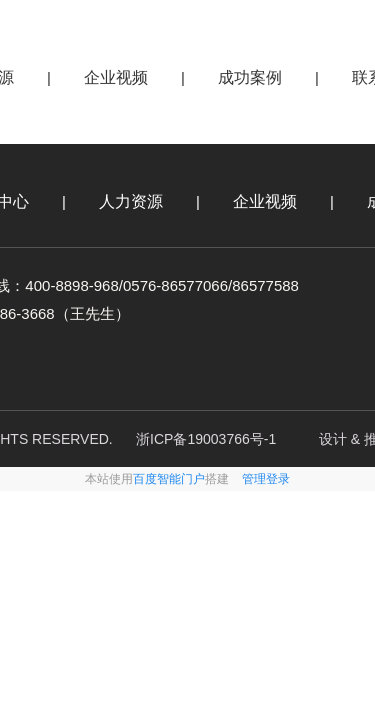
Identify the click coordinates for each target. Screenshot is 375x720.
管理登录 (266, 479)
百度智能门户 (169, 479)
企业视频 (116, 77)
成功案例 (250, 77)
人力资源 (131, 201)
